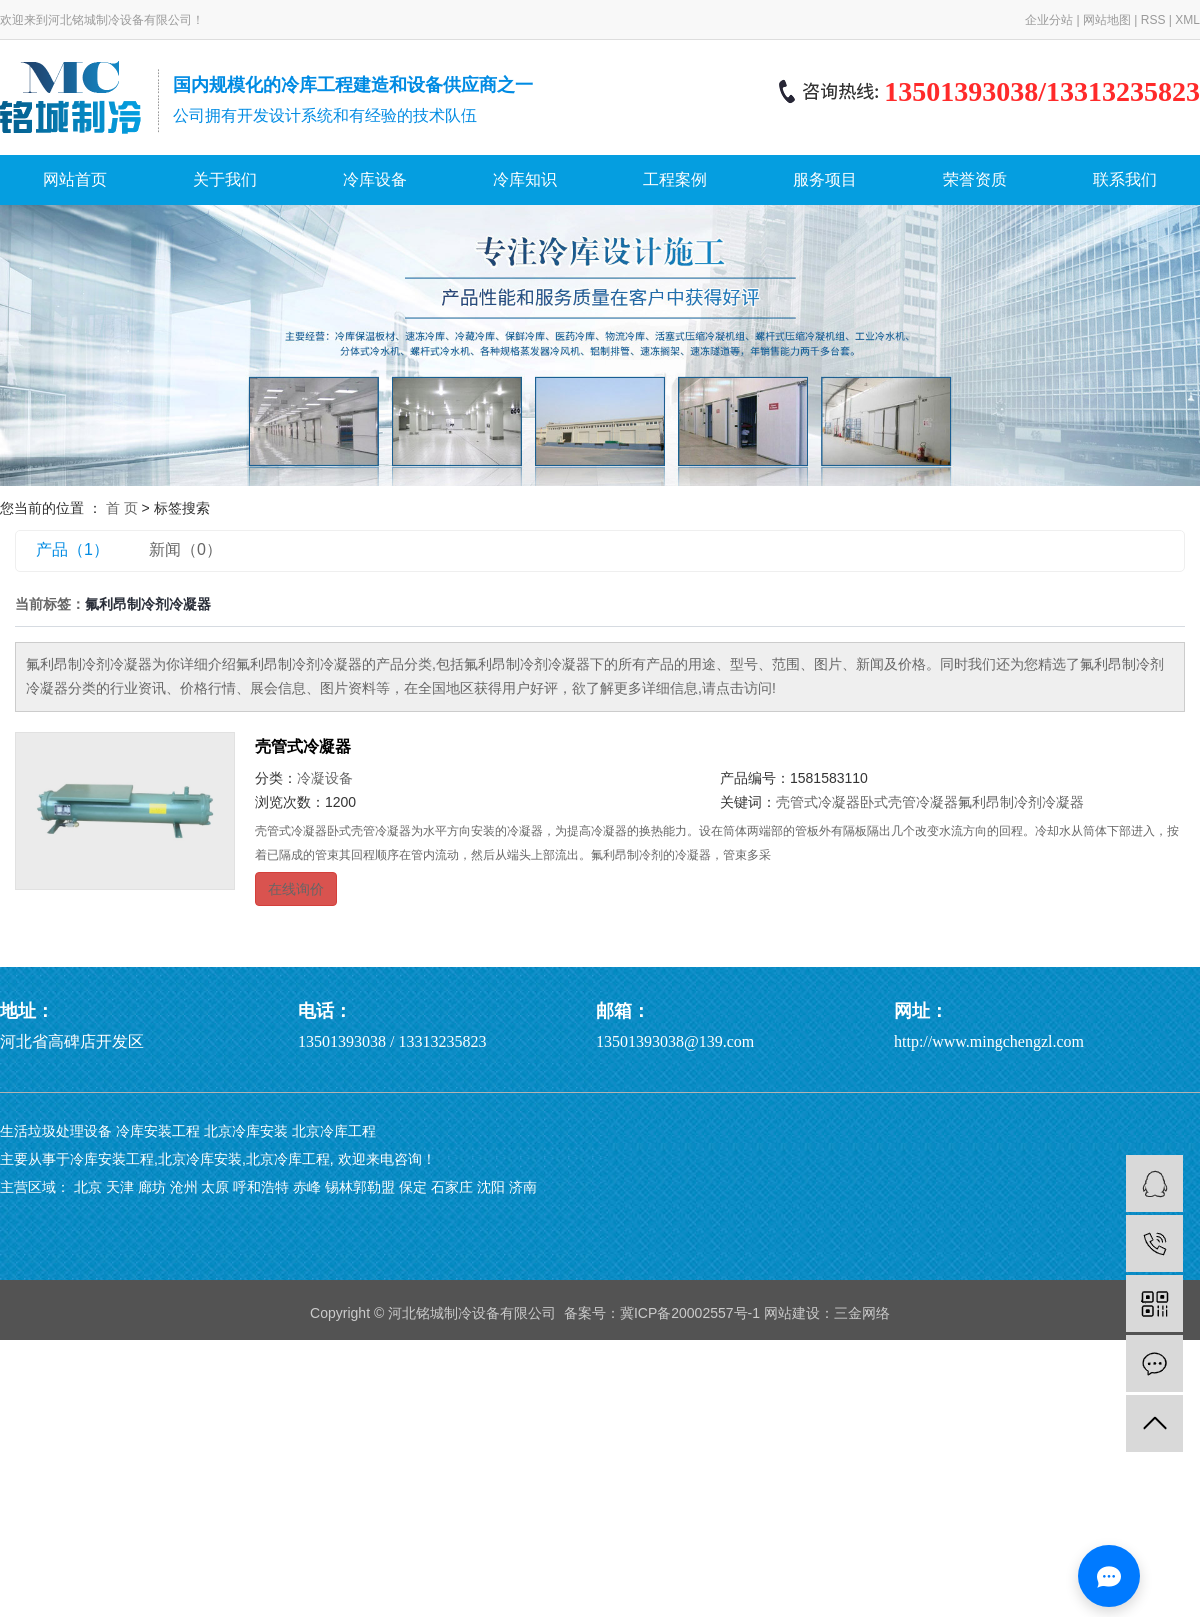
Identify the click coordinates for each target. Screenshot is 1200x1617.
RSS (1153, 20)
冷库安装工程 (158, 1131)
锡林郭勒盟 (360, 1187)
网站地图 (1107, 20)
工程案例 (675, 179)
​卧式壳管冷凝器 (909, 802)
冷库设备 (375, 179)
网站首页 (75, 179)
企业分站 (1049, 20)
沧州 (184, 1187)
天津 (120, 1187)
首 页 (122, 508)
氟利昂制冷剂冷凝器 (1021, 802)
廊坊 (152, 1187)
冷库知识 (525, 179)
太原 (215, 1187)
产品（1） (72, 549)
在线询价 (296, 889)
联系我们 (1125, 179)
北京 (88, 1187)
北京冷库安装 (246, 1131)
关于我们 (225, 179)
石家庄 (452, 1187)
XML (1187, 20)
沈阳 (491, 1187)
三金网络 (862, 1313)
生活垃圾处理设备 (56, 1131)
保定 (413, 1187)
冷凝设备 (325, 778)
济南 (523, 1187)
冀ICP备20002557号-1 (690, 1313)
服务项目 (825, 179)
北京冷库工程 (334, 1131)
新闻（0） (185, 549)
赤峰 (307, 1187)
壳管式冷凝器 (303, 746)
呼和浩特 (261, 1187)
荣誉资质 (975, 179)
